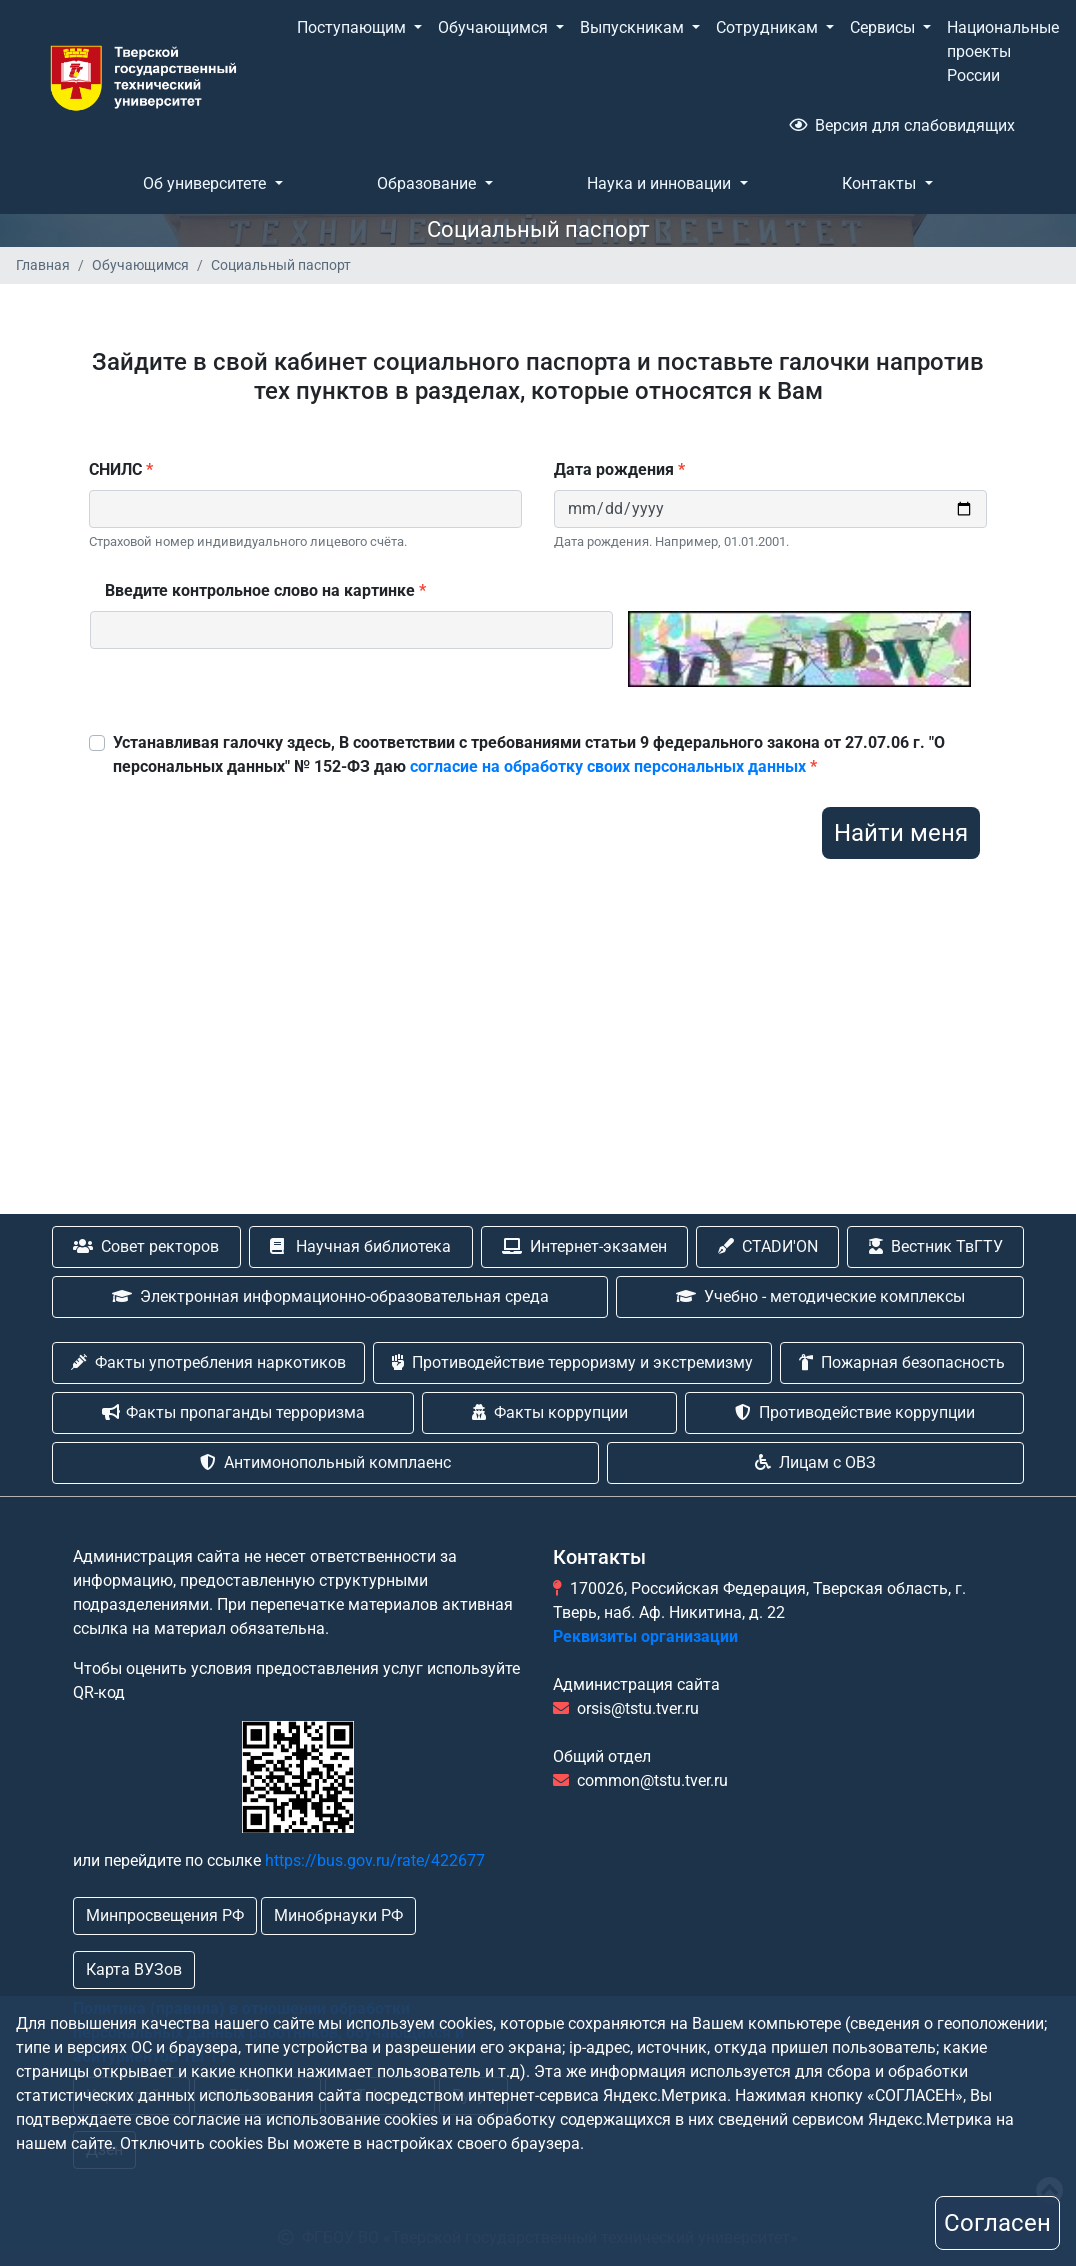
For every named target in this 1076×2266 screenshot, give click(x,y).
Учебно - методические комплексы (820, 1296)
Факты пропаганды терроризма (233, 1412)
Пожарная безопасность (902, 1362)
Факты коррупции (550, 1412)
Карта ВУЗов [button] (134, 1969)
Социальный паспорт (281, 265)
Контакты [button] (881, 183)
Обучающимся (140, 265)
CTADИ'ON (768, 1246)
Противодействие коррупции (855, 1412)
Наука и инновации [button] (661, 183)
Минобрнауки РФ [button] (338, 1915)
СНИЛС (121, 469)
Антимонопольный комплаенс (325, 1462)
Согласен (997, 2223)
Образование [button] (428, 183)
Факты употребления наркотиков (208, 1362)
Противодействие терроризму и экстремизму (572, 1362)
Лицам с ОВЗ (815, 1462)
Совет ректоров (146, 1246)
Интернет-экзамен (584, 1246)
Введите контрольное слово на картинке (265, 590)
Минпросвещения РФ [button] (165, 1915)
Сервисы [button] (884, 27)
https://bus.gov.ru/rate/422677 (375, 1860)
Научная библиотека (360, 1246)
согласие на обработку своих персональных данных (608, 766)
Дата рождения (619, 469)
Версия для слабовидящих (902, 125)
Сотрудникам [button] (769, 27)
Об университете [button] (206, 183)
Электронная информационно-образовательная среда (330, 1296)
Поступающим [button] (353, 27)
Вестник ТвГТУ (936, 1246)
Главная (43, 265)
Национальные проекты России (1003, 51)
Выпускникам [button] (634, 27)
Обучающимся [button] (495, 27)
